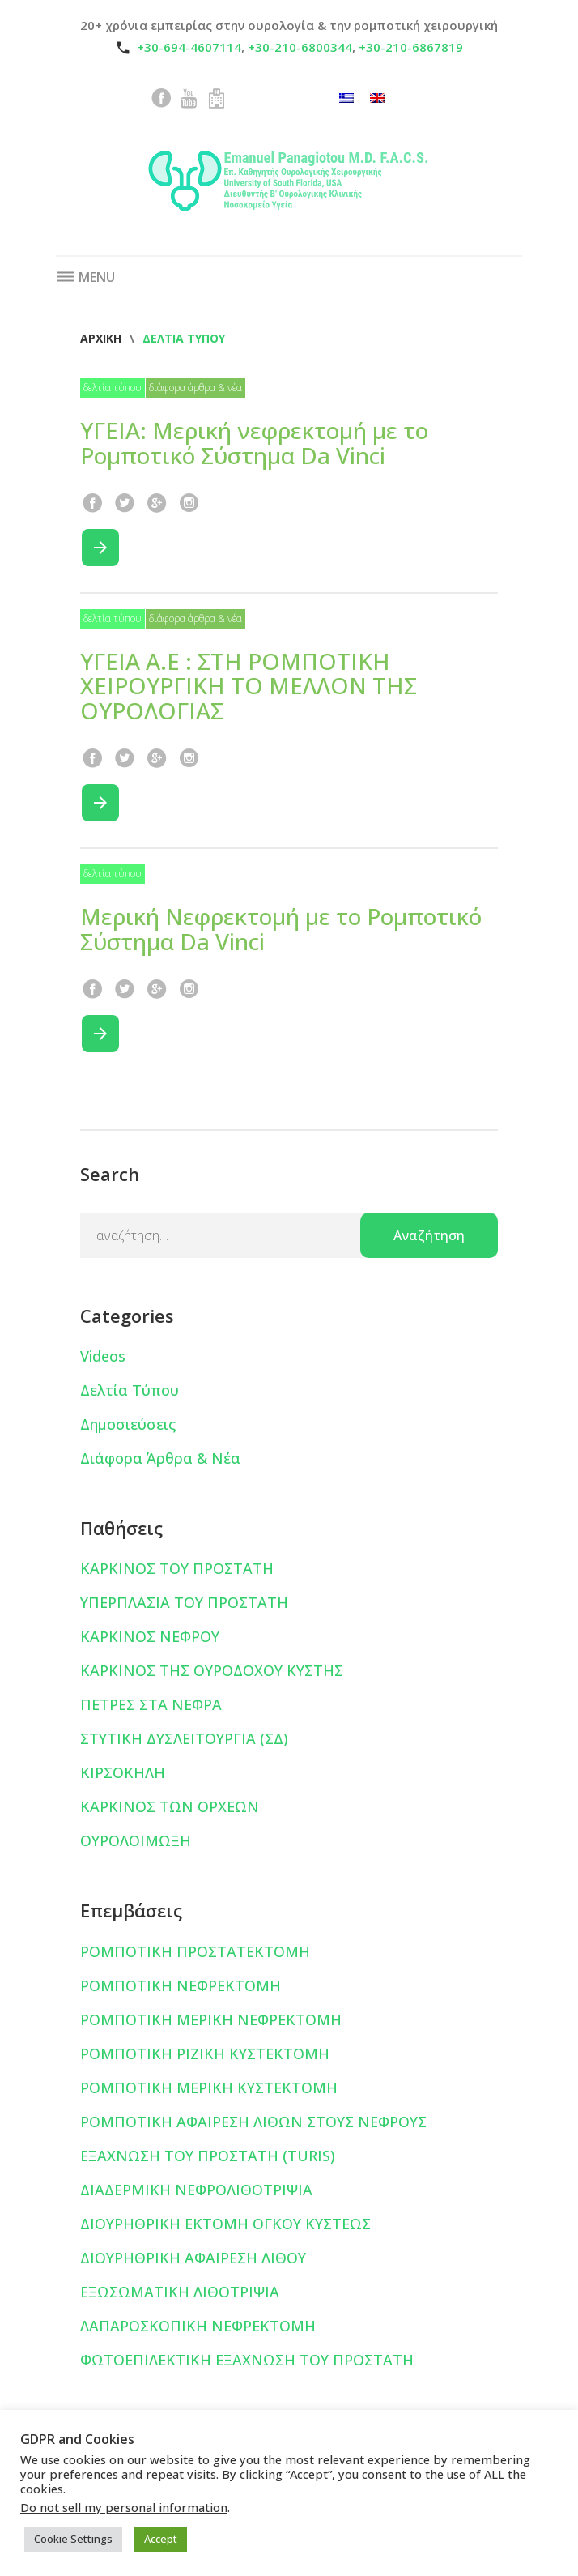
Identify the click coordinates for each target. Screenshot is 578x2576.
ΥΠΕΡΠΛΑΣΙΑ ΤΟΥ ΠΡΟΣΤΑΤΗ (184, 1602)
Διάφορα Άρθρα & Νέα (195, 388)
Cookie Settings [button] (73, 2538)
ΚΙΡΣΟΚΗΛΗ (122, 1772)
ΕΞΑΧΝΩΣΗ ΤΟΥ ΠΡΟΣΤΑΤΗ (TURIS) (207, 2155)
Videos (102, 1356)
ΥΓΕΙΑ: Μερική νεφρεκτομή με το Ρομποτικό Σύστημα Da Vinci (254, 443)
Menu (85, 277)
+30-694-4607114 (189, 47)
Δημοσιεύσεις (128, 1424)
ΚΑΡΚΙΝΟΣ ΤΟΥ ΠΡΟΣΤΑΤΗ (177, 1568)
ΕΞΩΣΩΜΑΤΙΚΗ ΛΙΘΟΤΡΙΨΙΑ (179, 2291)
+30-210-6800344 (300, 47)
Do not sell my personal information (123, 2507)
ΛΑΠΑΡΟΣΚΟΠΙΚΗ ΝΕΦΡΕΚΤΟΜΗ (198, 2325)
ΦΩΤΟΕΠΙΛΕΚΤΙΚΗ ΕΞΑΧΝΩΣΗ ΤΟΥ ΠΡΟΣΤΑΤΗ (247, 2359)
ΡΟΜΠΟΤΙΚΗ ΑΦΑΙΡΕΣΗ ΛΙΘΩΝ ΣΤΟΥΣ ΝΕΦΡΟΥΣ (253, 2121)
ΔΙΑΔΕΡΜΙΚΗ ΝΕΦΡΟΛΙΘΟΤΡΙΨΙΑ (196, 2189)
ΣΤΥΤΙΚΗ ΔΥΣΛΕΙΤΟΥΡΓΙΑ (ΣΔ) (184, 1738)
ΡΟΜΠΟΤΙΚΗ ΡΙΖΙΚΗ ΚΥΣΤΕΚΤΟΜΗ (204, 2053)
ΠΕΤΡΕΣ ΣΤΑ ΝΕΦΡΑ (151, 1704)
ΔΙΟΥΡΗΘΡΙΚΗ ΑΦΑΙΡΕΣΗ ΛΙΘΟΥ (193, 2257)
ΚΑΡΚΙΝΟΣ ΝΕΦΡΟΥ (149, 1636)
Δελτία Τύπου (112, 388)
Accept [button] (160, 2538)
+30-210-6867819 (411, 47)
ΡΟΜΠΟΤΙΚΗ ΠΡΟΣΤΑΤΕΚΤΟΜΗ (195, 1951)
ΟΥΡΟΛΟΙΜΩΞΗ (135, 1840)
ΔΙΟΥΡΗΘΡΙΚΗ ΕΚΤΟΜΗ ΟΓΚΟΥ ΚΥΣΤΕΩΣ (225, 2223)
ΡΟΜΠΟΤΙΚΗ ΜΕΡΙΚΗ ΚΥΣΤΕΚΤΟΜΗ (209, 2087)
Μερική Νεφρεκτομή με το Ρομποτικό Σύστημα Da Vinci (281, 929)
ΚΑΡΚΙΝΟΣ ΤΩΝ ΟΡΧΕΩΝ (169, 1806)
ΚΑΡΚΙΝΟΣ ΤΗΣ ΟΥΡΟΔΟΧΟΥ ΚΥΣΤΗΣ (211, 1670)
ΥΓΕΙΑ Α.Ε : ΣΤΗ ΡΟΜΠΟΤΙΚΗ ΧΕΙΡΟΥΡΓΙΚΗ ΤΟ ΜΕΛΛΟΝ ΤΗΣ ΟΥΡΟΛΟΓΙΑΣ (248, 686)
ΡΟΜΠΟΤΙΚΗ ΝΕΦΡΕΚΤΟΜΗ (180, 1985)
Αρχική (100, 338)
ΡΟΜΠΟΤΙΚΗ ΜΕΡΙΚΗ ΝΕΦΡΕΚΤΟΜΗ (211, 2019)
